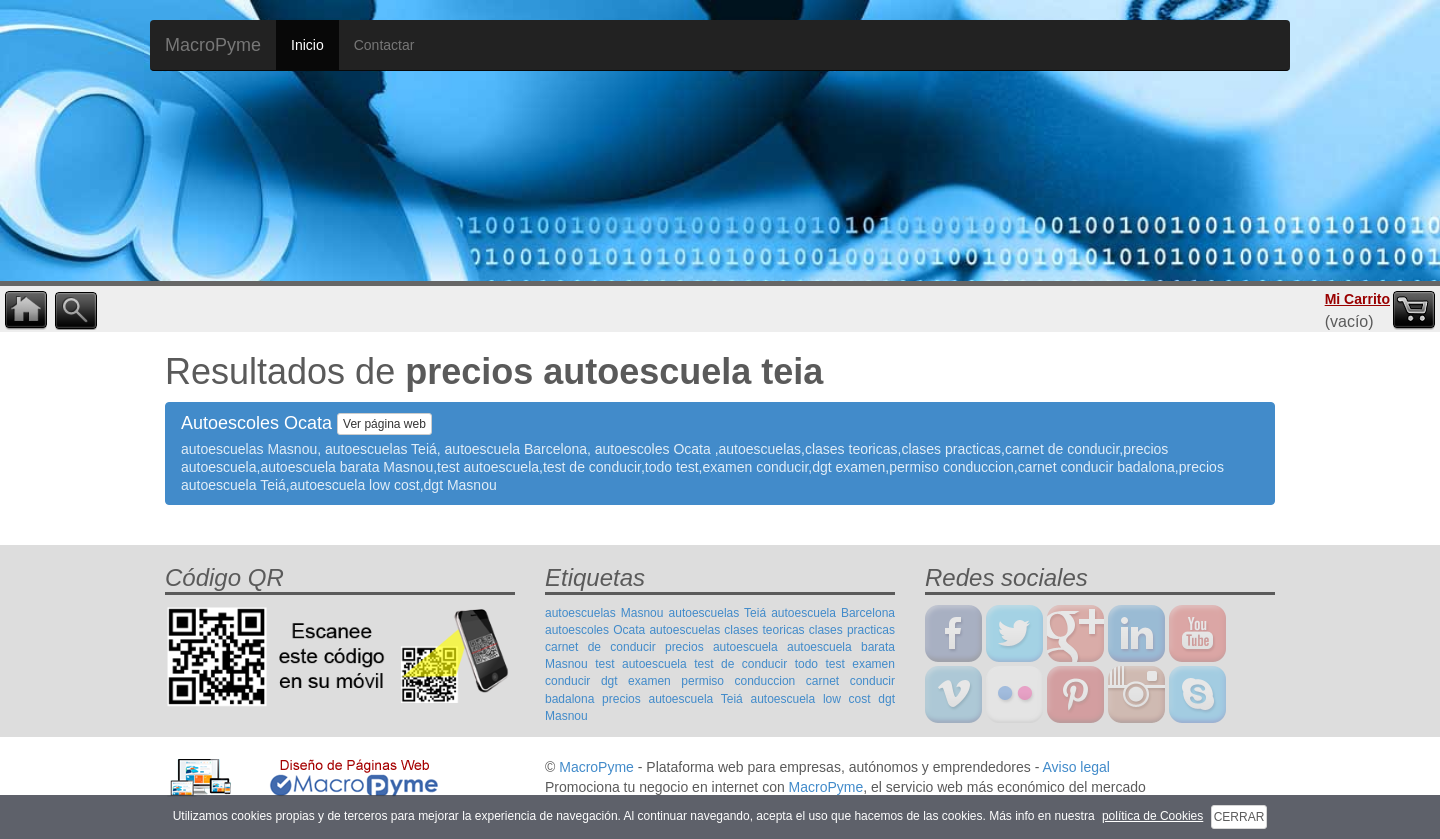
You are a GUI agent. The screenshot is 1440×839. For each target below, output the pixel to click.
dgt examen (636, 681)
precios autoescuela (721, 647)
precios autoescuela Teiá (672, 699)
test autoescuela (641, 664)
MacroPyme (213, 45)
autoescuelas (684, 630)
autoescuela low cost (810, 699)
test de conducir (740, 664)
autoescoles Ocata (595, 630)
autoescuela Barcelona (833, 613)
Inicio (307, 45)
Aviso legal (1075, 767)
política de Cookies (1152, 816)
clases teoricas (764, 630)
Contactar (384, 45)
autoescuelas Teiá (718, 613)
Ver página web (384, 424)
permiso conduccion (738, 681)
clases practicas (852, 630)
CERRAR (1239, 817)
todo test (820, 664)
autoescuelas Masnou (604, 613)
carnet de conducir (600, 647)
